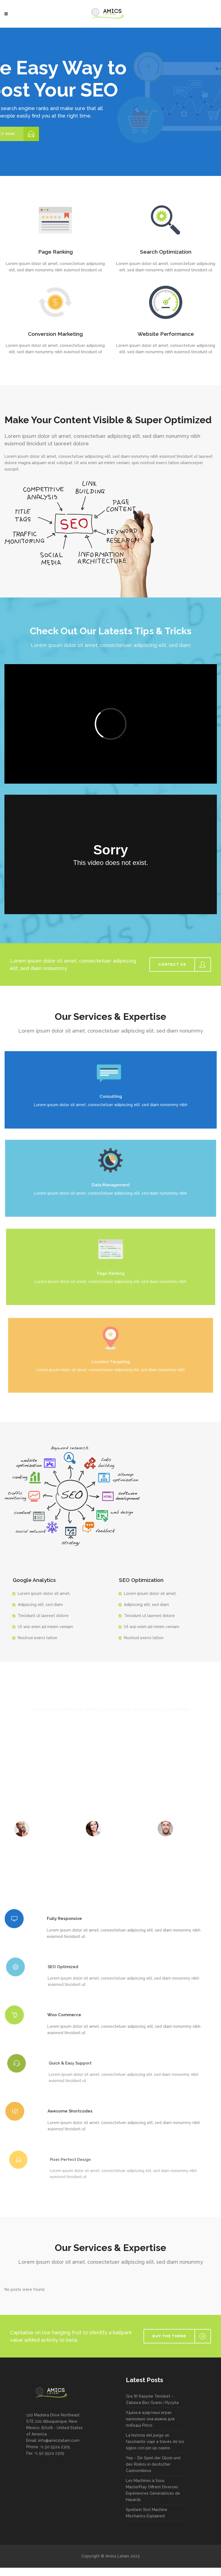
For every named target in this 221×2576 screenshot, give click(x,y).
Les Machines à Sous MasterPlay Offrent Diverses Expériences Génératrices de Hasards (153, 2490)
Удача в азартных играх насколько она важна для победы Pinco (150, 2418)
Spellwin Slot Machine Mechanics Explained (146, 2512)
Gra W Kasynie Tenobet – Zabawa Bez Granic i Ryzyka (152, 2399)
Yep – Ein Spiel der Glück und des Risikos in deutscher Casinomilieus (153, 2464)
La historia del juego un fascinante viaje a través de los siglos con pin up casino (155, 2441)
